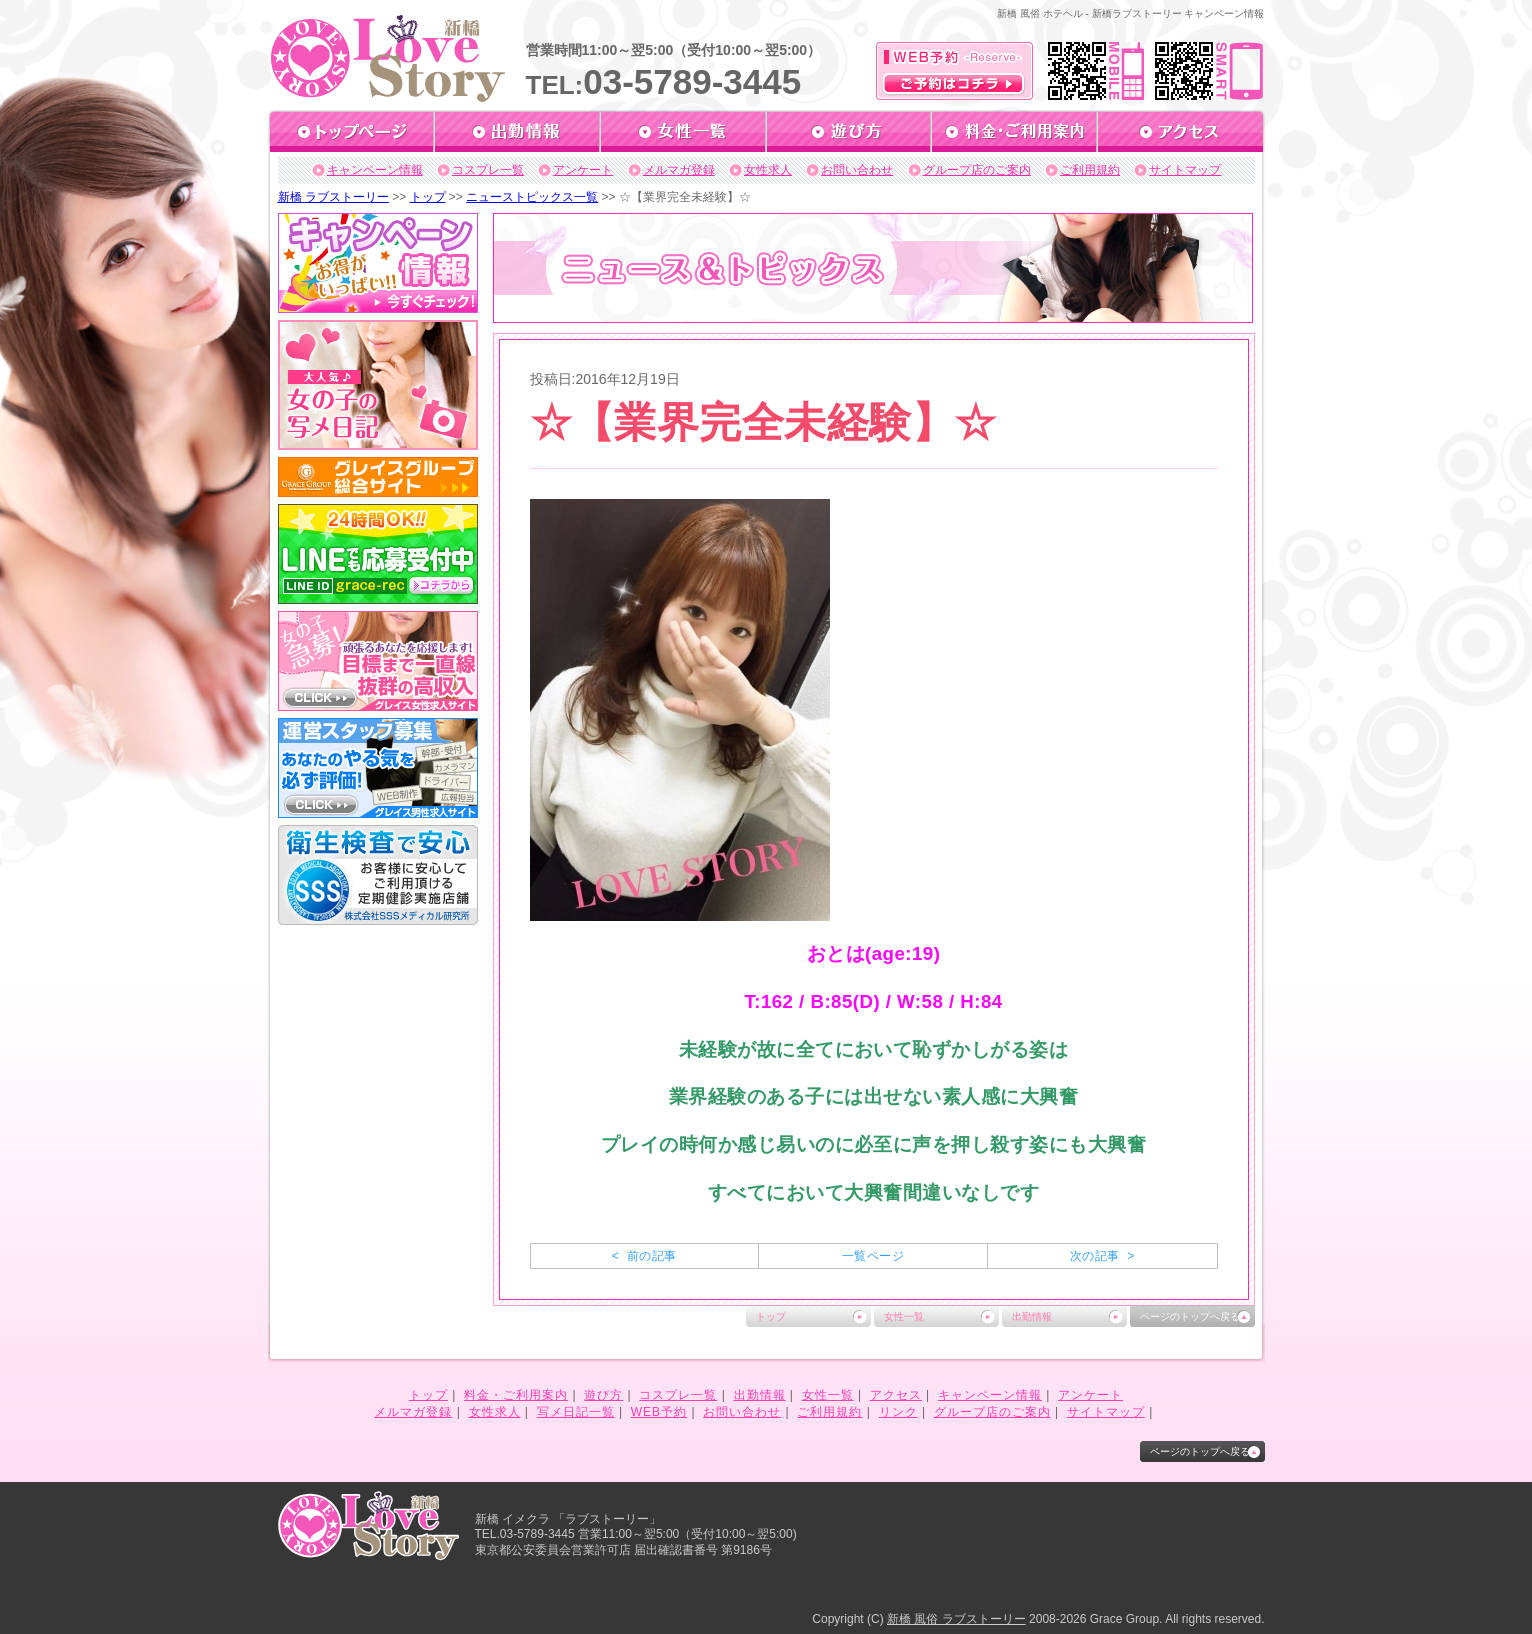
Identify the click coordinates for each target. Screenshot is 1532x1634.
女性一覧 (904, 1316)
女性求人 (768, 170)
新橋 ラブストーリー (333, 197)
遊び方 (603, 1395)
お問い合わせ (857, 170)
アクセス (896, 1395)
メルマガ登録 (679, 170)
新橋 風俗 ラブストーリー (956, 1619)
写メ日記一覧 (576, 1412)
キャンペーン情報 (375, 170)
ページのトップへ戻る (1190, 1316)
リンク (898, 1412)
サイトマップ (1185, 170)
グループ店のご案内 (977, 170)
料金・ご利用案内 (516, 1395)
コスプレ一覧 (488, 170)
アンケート (583, 170)
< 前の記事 (644, 1256)
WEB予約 (659, 1412)
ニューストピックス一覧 (532, 197)
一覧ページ (873, 1256)
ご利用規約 (1090, 170)
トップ (428, 197)
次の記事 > (1102, 1256)
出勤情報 (1032, 1316)
